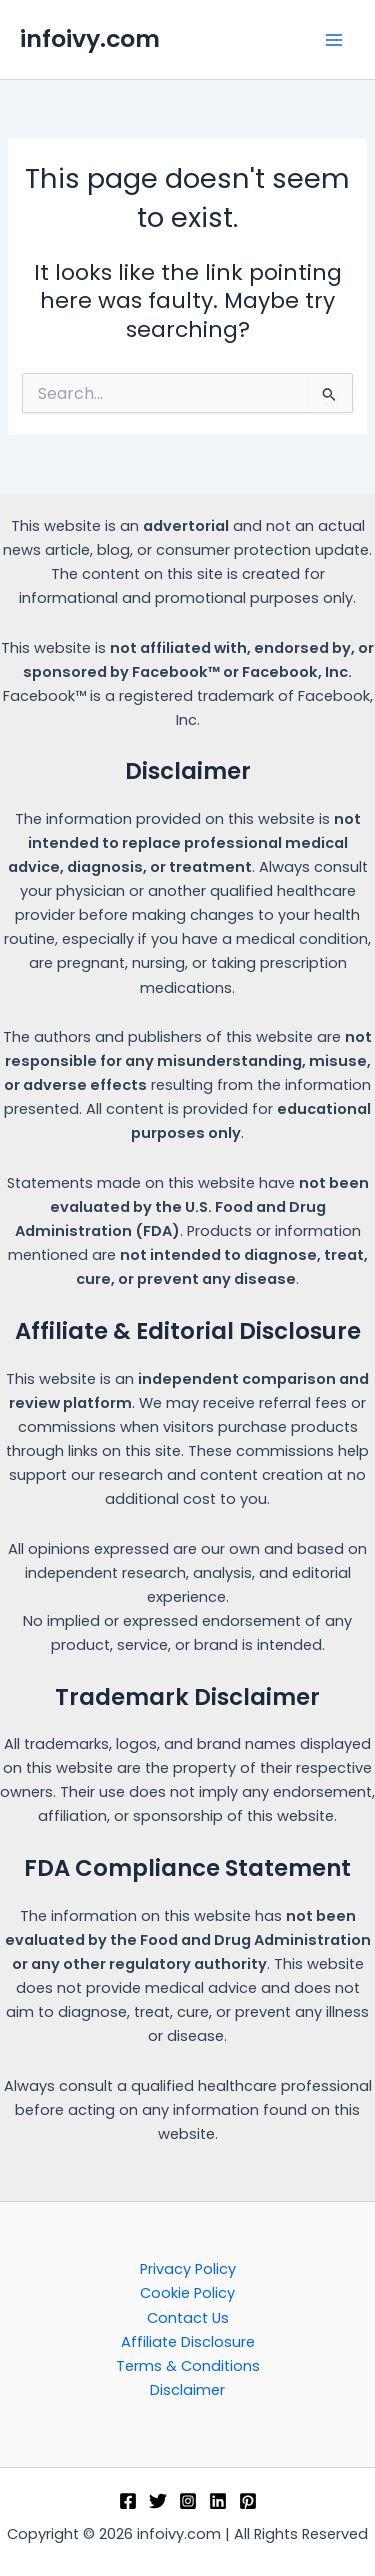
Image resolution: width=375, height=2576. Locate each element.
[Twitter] (158, 2501)
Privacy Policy (188, 2269)
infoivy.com (90, 38)
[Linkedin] (218, 2501)
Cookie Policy (187, 2293)
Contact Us (188, 2318)
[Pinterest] (248, 2501)
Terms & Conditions (188, 2366)
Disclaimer (187, 2390)
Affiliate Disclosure (188, 2342)
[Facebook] (128, 2501)
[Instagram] (188, 2501)
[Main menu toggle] (334, 40)
